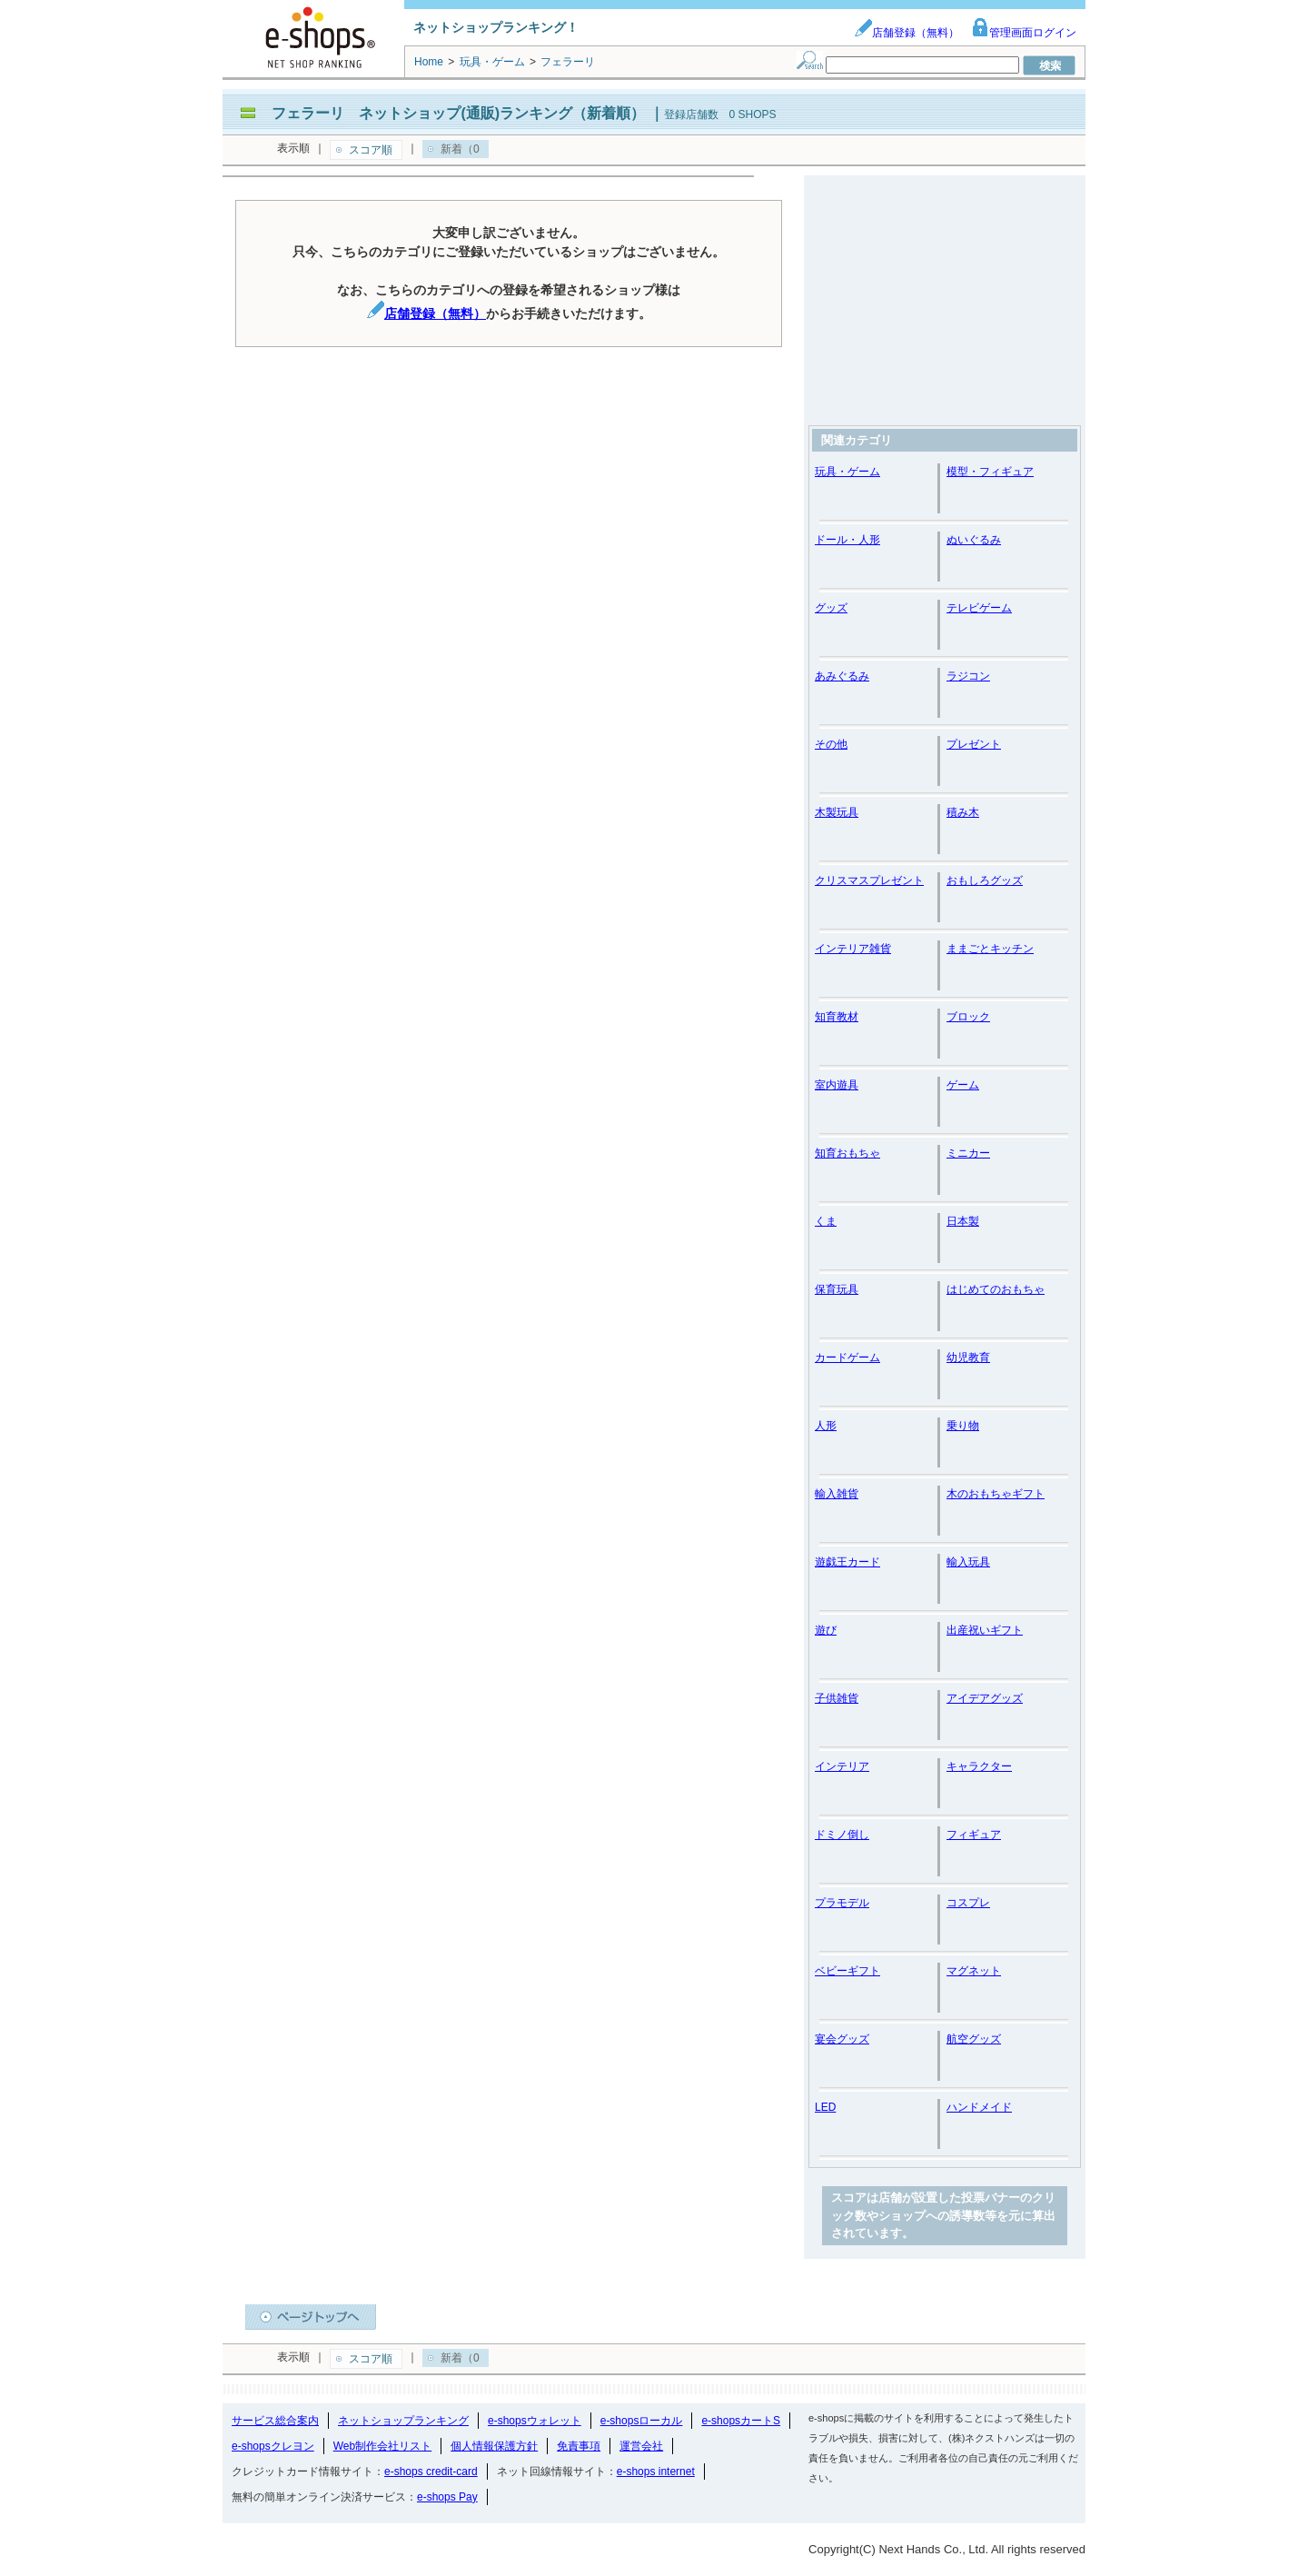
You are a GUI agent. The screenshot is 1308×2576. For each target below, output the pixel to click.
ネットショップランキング (403, 2420)
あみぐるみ (842, 676)
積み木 (962, 812)
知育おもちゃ (847, 1153)
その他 (831, 744)
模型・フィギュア (990, 471)
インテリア (842, 1766)
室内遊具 (836, 1085)
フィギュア (973, 1834)
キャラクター (979, 1766)
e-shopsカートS (740, 2420)
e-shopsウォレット (534, 2420)
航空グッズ (973, 2039)
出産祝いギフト (984, 1630)
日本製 (962, 1221)
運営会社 (641, 2446)
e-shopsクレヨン (273, 2446)
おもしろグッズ (984, 880)
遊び (826, 1630)
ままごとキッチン (990, 948)
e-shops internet (656, 2471)
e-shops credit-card (431, 2471)
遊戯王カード (847, 1562)
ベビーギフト (847, 1970)
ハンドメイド (979, 2107)
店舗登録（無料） (906, 32)
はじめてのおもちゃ (995, 1289)
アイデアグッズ (984, 1698)
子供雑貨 (836, 1698)
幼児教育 (968, 1357)
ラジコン (968, 676)
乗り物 (962, 1425)
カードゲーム (847, 1357)
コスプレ (968, 1902)
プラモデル (842, 1902)
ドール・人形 (847, 539)
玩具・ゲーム (847, 471)
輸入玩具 (968, 1562)
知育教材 (836, 1016)
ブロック (968, 1016)
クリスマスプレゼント (869, 880)
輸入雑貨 (836, 1493)
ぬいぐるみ (973, 539)
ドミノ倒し (842, 1834)
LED (825, 2107)
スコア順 (370, 150)
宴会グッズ (842, 2039)
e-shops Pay (447, 2497)
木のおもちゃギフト (995, 1493)
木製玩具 (836, 812)
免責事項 (578, 2446)
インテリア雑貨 (853, 948)
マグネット (973, 1970)
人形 (826, 1425)
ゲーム (962, 1085)
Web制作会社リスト (382, 2446)
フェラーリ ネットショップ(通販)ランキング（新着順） (458, 113)
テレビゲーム (979, 608)
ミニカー (968, 1153)
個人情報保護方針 (494, 2446)
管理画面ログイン (1023, 32)
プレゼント (973, 744)
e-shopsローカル (641, 2420)
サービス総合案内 (275, 2420)
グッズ (831, 608)
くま (826, 1221)
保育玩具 (836, 1289)
